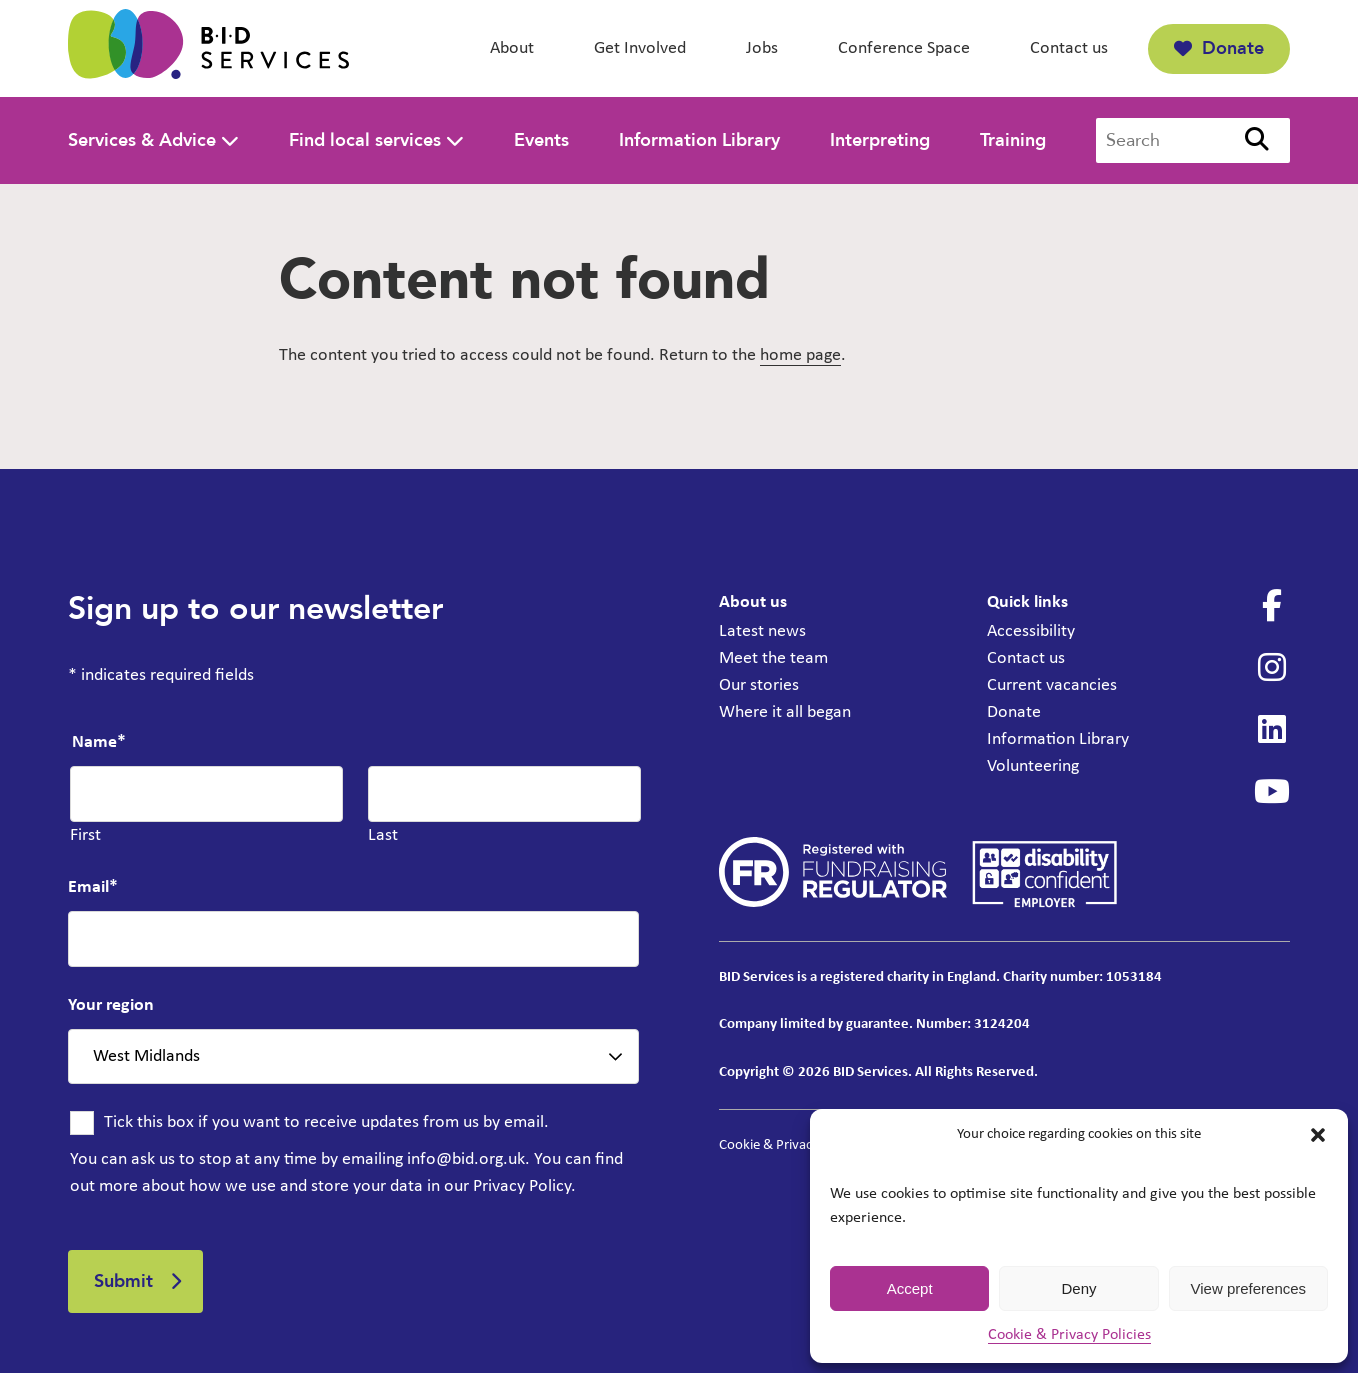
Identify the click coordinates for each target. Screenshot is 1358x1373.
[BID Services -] (208, 48)
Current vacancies (1052, 685)
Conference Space (904, 48)
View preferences (1249, 1288)
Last (383, 835)
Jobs (762, 48)
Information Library (699, 140)
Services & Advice (142, 140)
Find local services (365, 140)
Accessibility (1031, 631)
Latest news (762, 631)
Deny (1078, 1288)
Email (93, 887)
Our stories (759, 685)
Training (1013, 140)
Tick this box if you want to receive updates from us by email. (326, 1122)
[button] (1318, 1135)
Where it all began (785, 712)
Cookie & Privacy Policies (1069, 1335)
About (512, 48)
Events (541, 140)
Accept (910, 1288)
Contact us (1069, 48)
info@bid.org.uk (466, 1159)
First (85, 835)
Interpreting (880, 140)
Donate (1219, 48)
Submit (123, 1281)
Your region (111, 1005)
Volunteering (1033, 766)
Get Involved (640, 48)
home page (800, 355)
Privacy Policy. (524, 1186)
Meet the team (773, 658)
